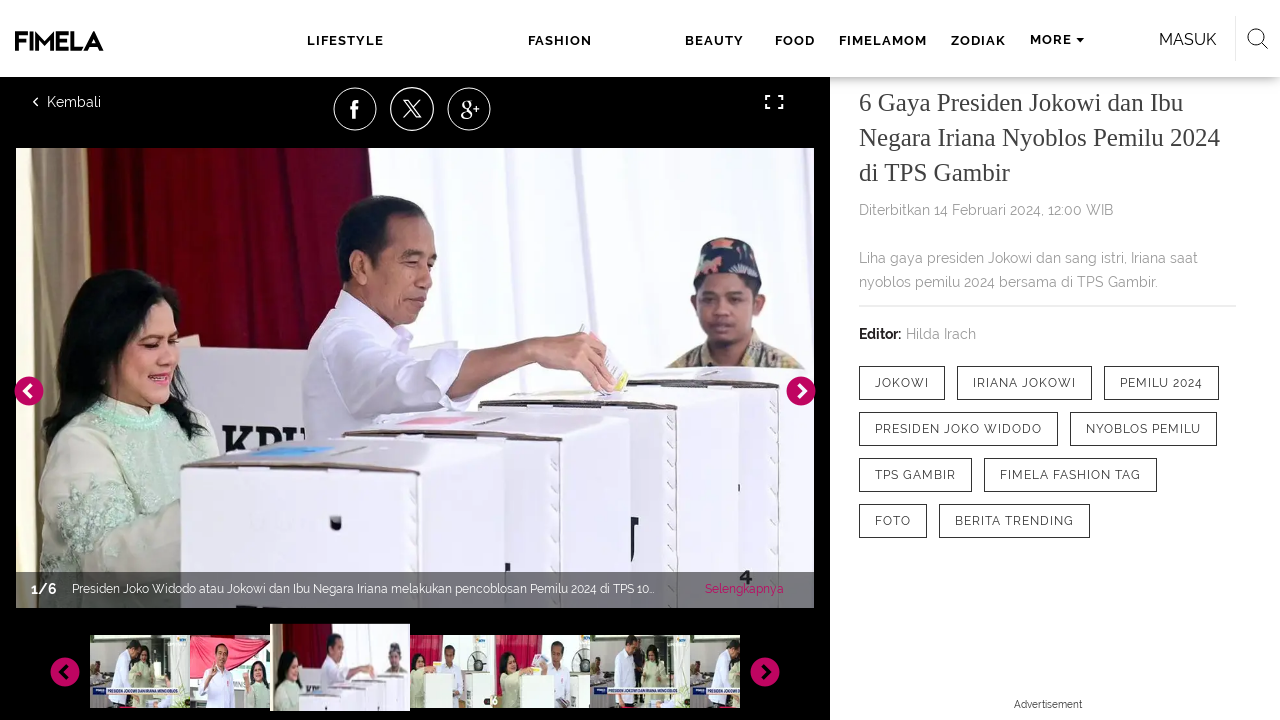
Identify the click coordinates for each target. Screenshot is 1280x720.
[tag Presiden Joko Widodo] (958, 429)
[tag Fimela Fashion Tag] (1070, 475)
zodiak (803, 40)
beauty (546, 40)
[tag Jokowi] (902, 383)
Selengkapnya (744, 589)
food (620, 40)
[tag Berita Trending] (1014, 521)
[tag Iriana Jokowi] (1024, 383)
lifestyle (339, 40)
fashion (452, 40)
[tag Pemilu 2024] (1161, 383)
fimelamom (708, 40)
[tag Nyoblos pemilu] (1143, 429)
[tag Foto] (893, 521)
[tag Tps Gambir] (915, 475)
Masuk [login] (1099, 39)
